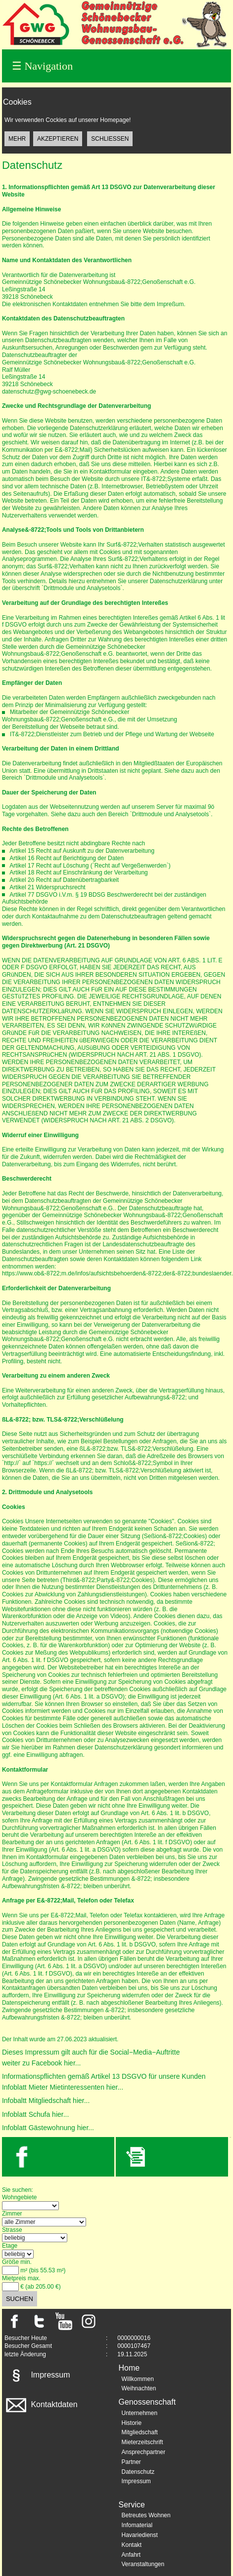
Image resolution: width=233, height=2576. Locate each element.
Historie (131, 2422)
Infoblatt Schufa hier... (35, 2114)
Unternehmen (139, 2413)
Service (131, 2504)
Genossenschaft (147, 2402)
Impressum (37, 2375)
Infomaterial (136, 2525)
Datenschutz (137, 2471)
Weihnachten (138, 2388)
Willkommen (137, 2379)
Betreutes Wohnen (145, 2515)
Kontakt (131, 2544)
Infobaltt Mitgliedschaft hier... (46, 2100)
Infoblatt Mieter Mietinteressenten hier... (62, 2087)
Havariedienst (139, 2535)
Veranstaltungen (142, 2564)
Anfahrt (130, 2554)
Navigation (42, 66)
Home (129, 2368)
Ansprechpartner (143, 2452)
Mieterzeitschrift (142, 2442)
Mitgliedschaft (139, 2432)
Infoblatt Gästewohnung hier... (48, 2128)
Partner (130, 2461)
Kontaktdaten (41, 2404)
